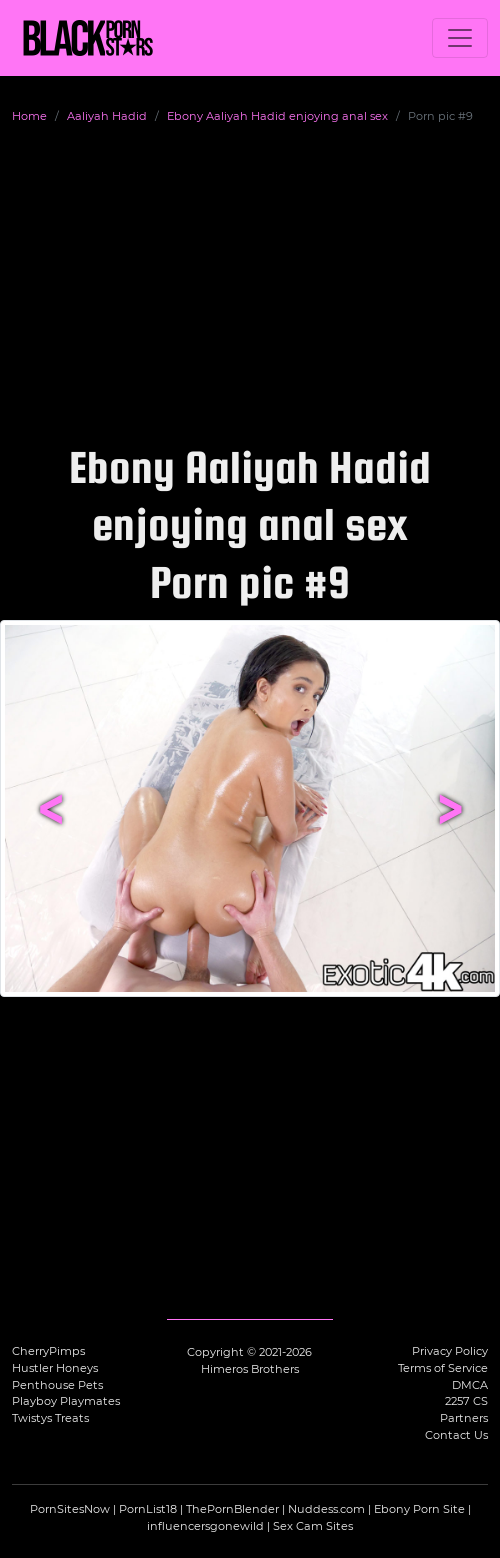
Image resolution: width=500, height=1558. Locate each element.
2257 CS (466, 1401)
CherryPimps (48, 1351)
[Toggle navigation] (460, 38)
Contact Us (456, 1435)
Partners (464, 1418)
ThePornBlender (232, 1509)
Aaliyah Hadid (107, 116)
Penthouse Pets (57, 1385)
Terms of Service (443, 1368)
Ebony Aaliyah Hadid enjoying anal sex (277, 116)
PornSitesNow (70, 1509)
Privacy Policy (450, 1351)
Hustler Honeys (55, 1368)
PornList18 (148, 1509)
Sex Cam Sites (313, 1526)
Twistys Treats (50, 1418)
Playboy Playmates (66, 1401)
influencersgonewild (205, 1526)
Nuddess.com (326, 1509)
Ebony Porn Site (419, 1509)
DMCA (470, 1385)
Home (29, 116)
